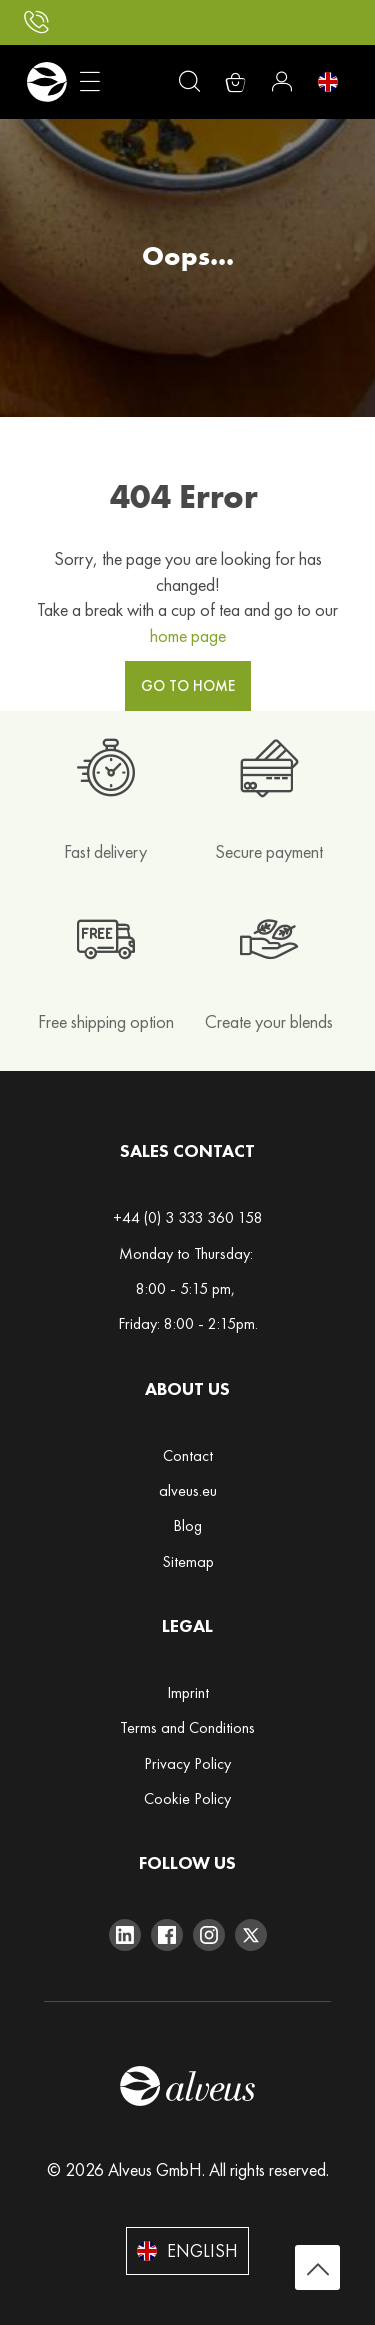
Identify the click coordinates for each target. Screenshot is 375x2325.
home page (188, 635)
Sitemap (188, 1561)
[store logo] (46, 82)
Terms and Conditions (187, 1727)
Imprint (188, 1692)
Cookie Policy (187, 1798)
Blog (187, 1525)
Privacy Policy (187, 1763)
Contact (188, 1455)
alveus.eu (188, 1490)
